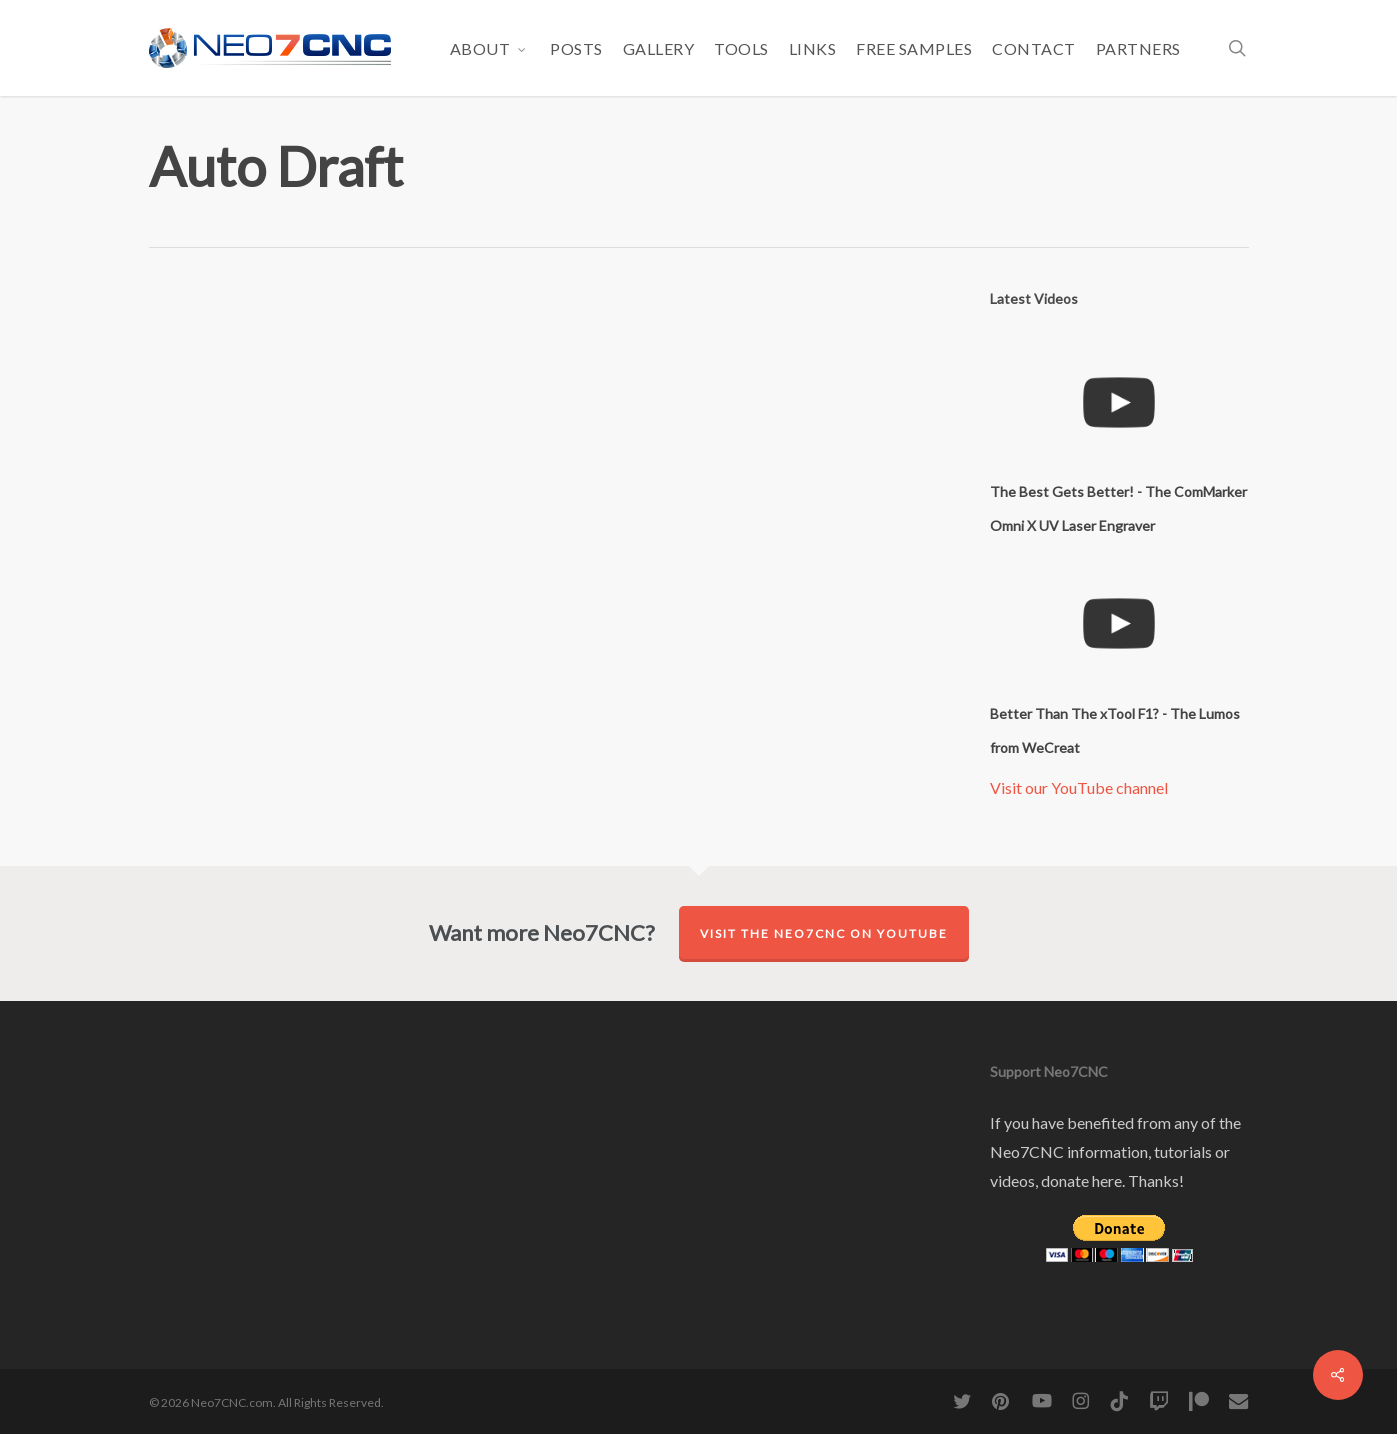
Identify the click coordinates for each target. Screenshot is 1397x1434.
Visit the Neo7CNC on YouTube (824, 933)
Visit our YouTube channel (1079, 787)
